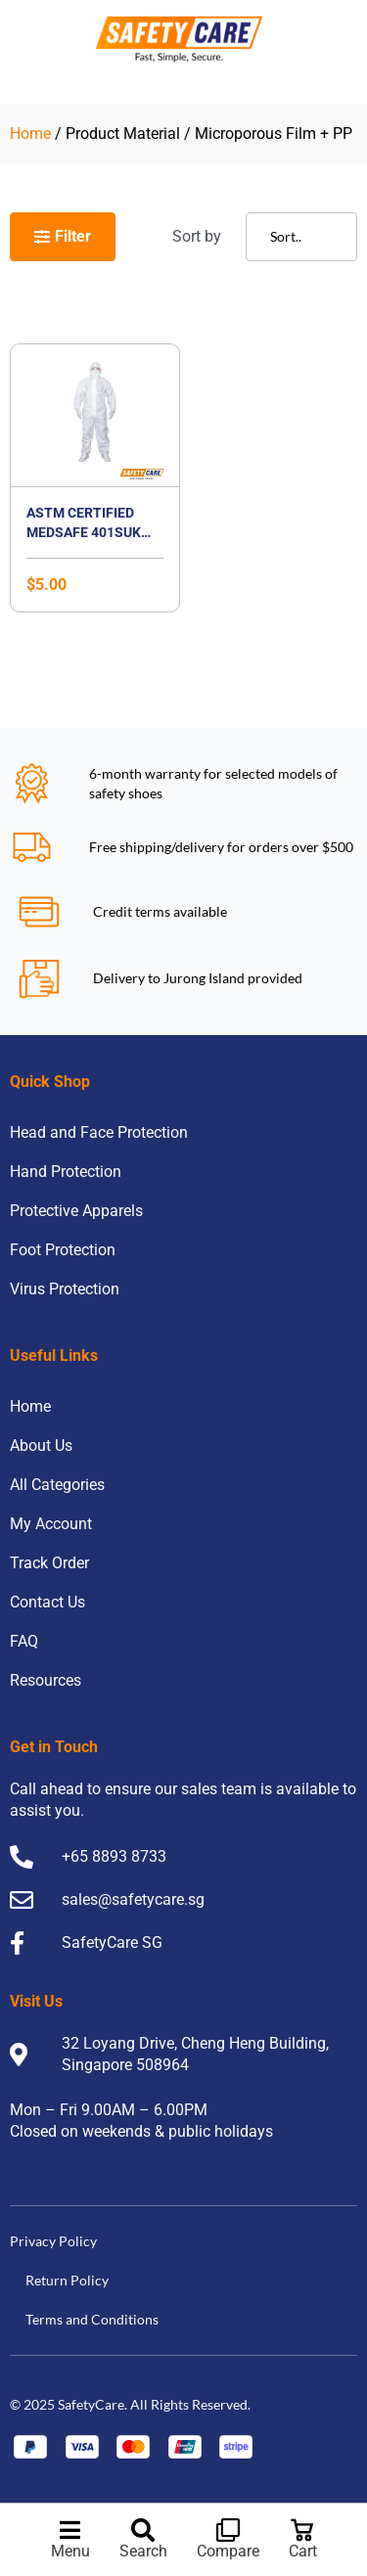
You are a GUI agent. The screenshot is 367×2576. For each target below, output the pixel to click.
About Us (41, 1445)
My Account (51, 1523)
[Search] (143, 2530)
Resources (45, 1680)
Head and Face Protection (99, 1132)
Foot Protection (62, 1250)
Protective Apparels (76, 1210)
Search (143, 2551)
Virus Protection (64, 1289)
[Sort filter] (301, 236)
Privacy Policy (53, 2241)
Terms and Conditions (92, 2319)
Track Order (49, 1563)
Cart (303, 2551)
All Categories (57, 1484)
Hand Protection (65, 1171)
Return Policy (67, 2280)
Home (30, 133)
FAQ (24, 1641)
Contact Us (47, 1602)
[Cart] (302, 2530)
